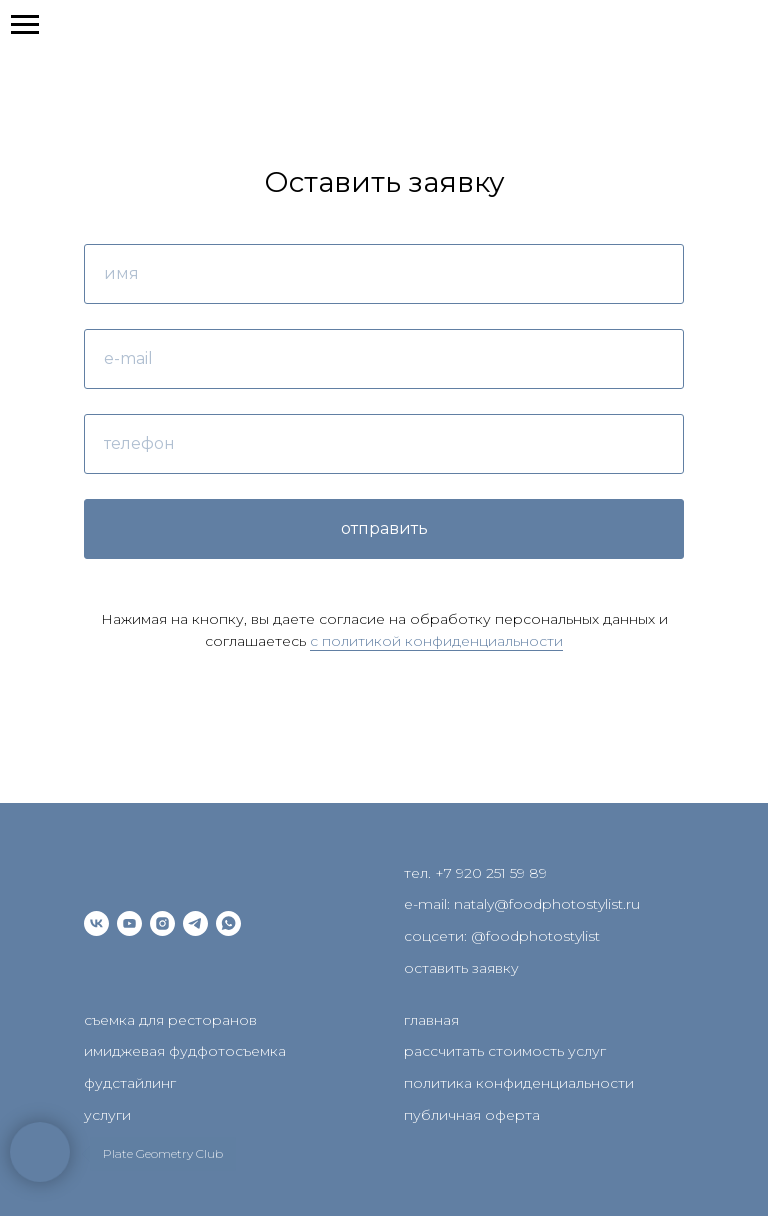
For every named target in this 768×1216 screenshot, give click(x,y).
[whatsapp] (228, 923)
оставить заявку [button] (461, 968)
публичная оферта (472, 1115)
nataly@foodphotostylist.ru (547, 904)
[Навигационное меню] (25, 25)
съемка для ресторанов (170, 1020)
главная (431, 1020)
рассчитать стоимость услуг (505, 1051)
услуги (107, 1115)
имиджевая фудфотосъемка (185, 1051)
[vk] (96, 923)
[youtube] (129, 923)
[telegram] (195, 923)
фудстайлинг (130, 1083)
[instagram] (162, 923)
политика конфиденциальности (519, 1083)
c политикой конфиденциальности (436, 641)
